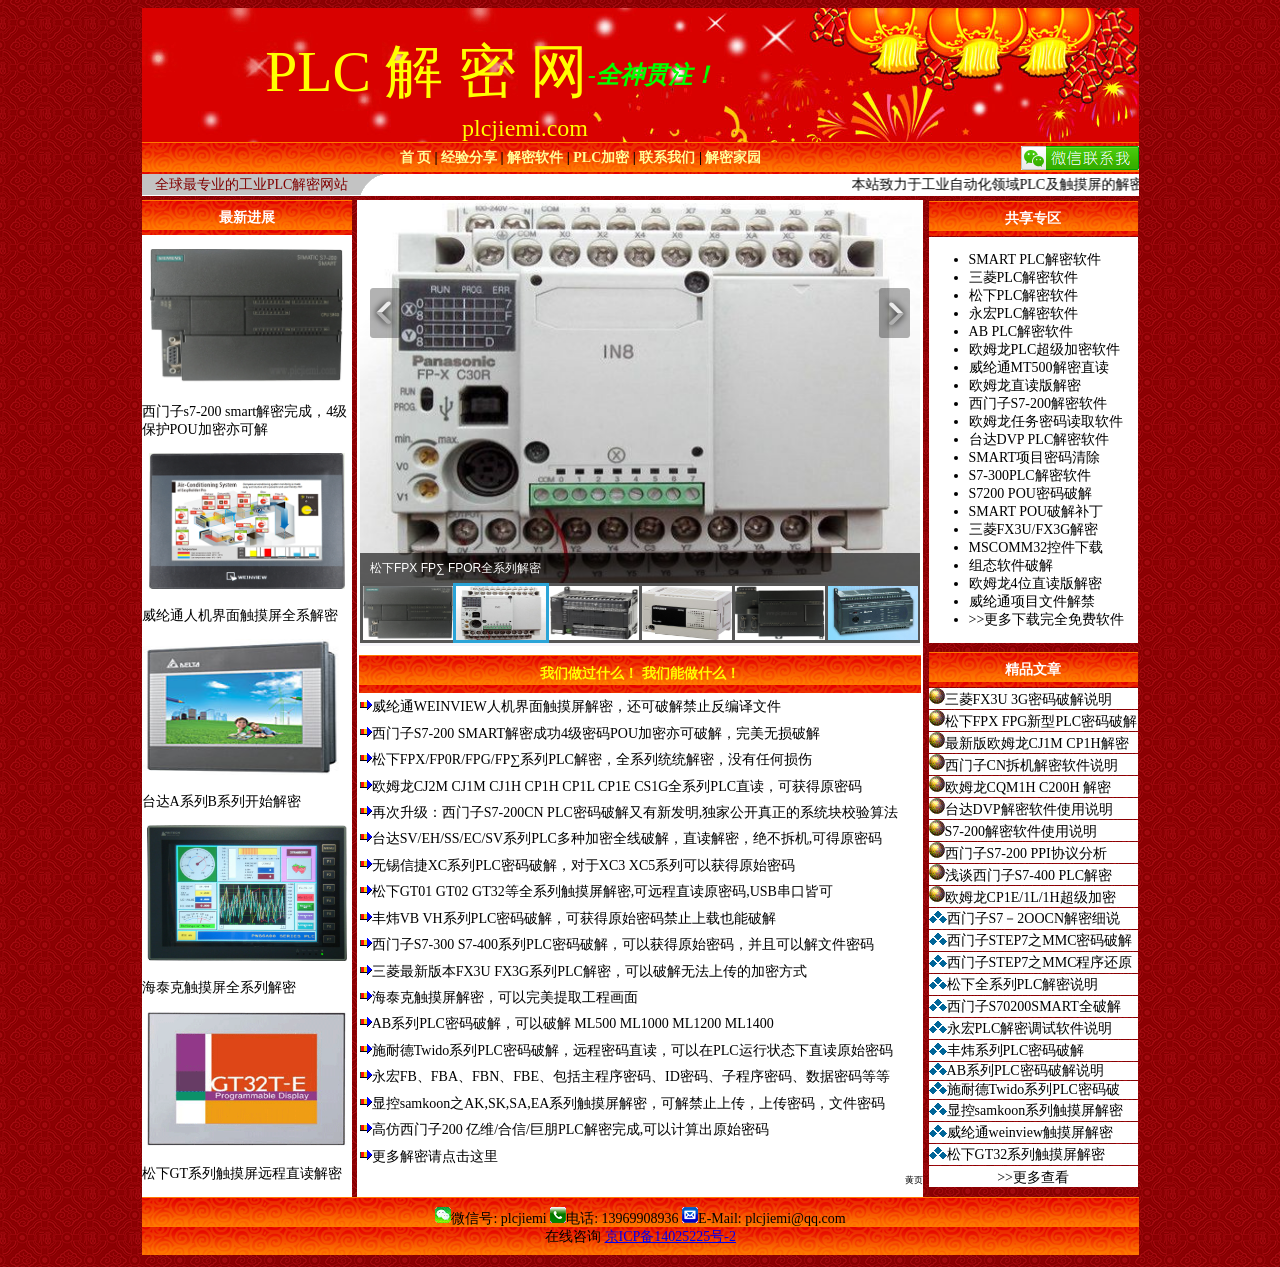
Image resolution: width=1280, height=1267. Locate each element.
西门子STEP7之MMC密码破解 (1040, 940)
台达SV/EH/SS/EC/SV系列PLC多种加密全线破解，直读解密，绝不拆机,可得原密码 (627, 838)
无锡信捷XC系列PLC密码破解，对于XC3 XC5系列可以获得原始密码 (584, 865)
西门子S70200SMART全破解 (1034, 1006)
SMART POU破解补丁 (1036, 511)
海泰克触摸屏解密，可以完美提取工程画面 (505, 997)
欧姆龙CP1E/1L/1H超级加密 (1030, 897)
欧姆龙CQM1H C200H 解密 (1028, 787)
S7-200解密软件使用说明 (1021, 831)
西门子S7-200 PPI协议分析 (1026, 853)
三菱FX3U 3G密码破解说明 (1029, 699)
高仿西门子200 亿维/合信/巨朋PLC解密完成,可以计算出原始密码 (570, 1129)
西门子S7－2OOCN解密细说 (1033, 918)
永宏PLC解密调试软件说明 (1030, 1028)
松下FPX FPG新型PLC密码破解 (1041, 721)
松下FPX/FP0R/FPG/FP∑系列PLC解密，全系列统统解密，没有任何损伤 (592, 759)
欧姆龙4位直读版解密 (1035, 583)
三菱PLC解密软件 (1024, 277)
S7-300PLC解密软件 (1030, 475)
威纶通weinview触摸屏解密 (1030, 1132)
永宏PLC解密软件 (1024, 313)
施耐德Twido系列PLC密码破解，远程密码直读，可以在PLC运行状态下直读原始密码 (632, 1050)
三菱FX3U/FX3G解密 (1034, 529)
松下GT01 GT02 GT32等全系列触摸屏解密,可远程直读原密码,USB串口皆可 (602, 891)
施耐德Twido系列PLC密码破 (1033, 1089)
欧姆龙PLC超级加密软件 (1045, 349)
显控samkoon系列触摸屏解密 (1035, 1110)
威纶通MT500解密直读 (1039, 367)
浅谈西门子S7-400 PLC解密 (1029, 875)
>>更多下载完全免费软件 (1047, 619)
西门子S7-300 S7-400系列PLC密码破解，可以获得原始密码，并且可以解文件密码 (623, 944)
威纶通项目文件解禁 (1032, 601)
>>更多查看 (1033, 1177)
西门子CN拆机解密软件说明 (1031, 765)
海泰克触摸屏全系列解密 (219, 987)
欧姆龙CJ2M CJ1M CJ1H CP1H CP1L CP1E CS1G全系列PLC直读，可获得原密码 (617, 786)
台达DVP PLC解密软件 (1039, 439)
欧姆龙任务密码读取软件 (1046, 421)
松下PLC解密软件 (1024, 295)
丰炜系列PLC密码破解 (1016, 1050)
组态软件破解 (1011, 565)
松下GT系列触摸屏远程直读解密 (242, 1173)
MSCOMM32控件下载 (1036, 547)
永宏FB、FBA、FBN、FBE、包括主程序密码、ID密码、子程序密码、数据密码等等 (631, 1076)
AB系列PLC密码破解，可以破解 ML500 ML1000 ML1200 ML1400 (573, 1023)
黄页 (914, 1180)
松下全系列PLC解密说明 (1023, 984)
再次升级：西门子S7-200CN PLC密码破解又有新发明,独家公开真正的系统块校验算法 (635, 812)
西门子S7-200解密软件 (1038, 403)
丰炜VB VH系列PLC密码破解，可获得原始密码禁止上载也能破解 (574, 918)
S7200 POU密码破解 (1030, 493)
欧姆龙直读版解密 (1025, 385)
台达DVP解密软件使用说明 (1029, 809)
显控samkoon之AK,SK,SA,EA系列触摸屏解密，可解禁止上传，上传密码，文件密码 (629, 1103)
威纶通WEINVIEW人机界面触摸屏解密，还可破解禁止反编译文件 (576, 706)
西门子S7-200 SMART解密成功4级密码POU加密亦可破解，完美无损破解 (596, 733)
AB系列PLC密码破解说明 (1025, 1070)
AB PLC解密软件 (1021, 331)
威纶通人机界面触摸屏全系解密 (240, 615)
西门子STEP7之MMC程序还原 (1040, 962)
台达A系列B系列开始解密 (221, 801)
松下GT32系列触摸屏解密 (1026, 1154)
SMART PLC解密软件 (1035, 259)
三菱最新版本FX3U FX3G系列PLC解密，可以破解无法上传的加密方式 (589, 971)
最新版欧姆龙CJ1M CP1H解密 (1037, 743)
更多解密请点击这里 (435, 1156)
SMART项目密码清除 (1034, 457)
